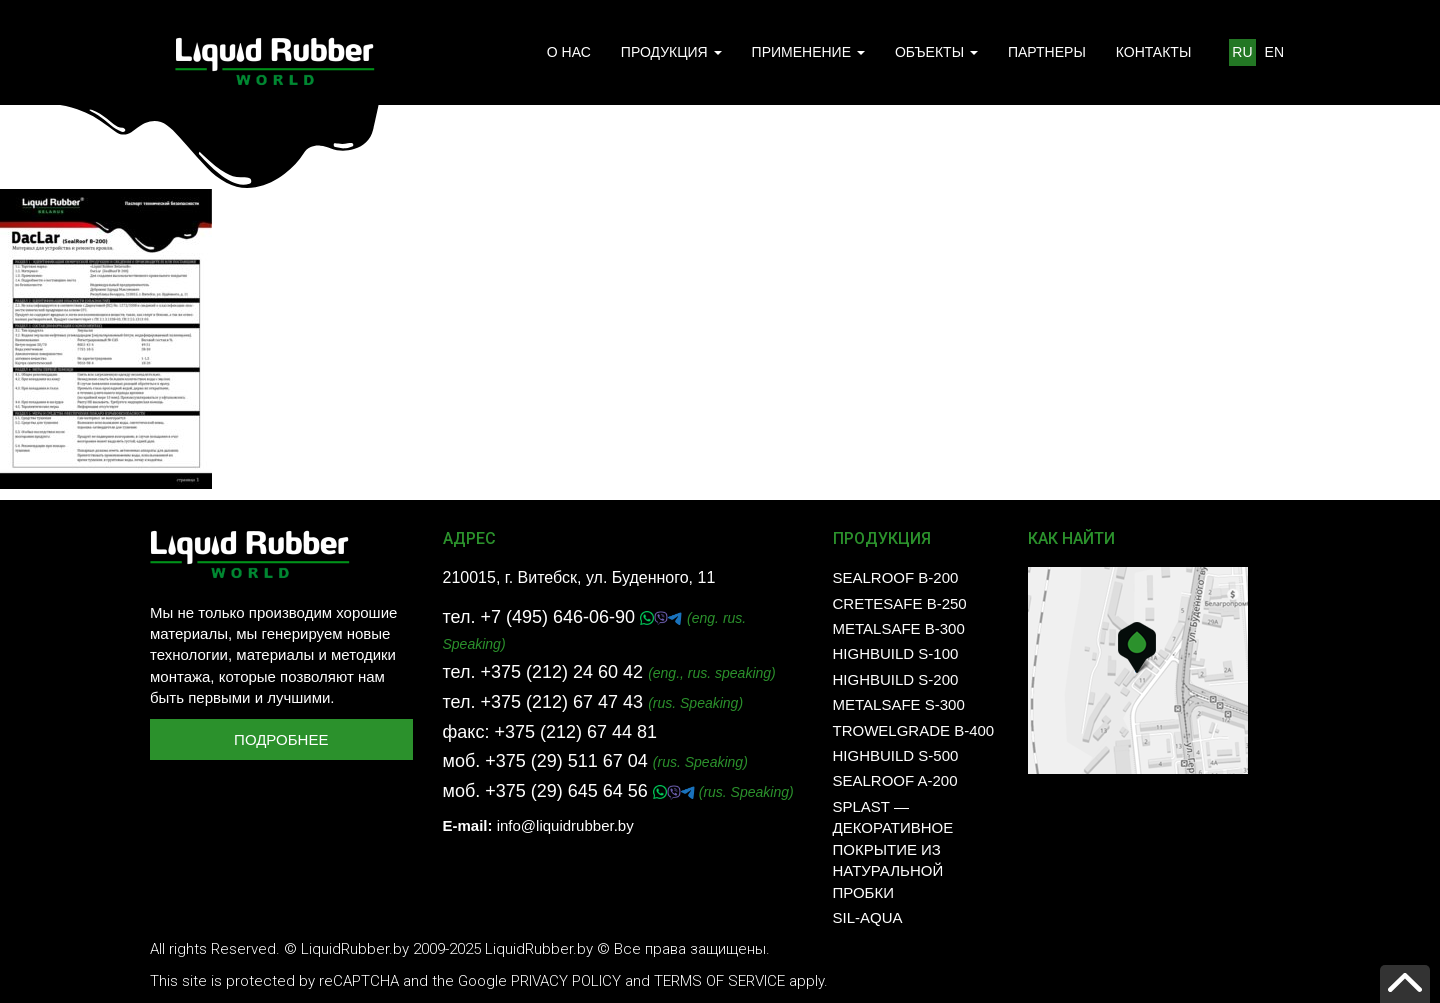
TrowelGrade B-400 (914, 730)
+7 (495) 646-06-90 (560, 617)
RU (1242, 52)
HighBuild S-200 (896, 679)
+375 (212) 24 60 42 (561, 672)
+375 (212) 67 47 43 (561, 702)
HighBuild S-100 (896, 653)
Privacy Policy (566, 981)
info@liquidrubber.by (565, 825)
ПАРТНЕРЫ (1047, 52)
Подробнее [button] (281, 739)
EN (1274, 52)
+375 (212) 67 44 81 (575, 732)
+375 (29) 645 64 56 (569, 791)
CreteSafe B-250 (900, 603)
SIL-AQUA (868, 917)
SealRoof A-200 (895, 780)
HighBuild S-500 (896, 755)
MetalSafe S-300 (899, 704)
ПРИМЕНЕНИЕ (808, 52)
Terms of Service (719, 981)
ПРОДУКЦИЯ (671, 52)
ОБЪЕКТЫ (936, 52)
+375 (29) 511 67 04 (566, 761)
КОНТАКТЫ (1154, 52)
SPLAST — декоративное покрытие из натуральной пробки (893, 849)
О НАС (569, 52)
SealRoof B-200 (896, 577)
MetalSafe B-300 (899, 628)
